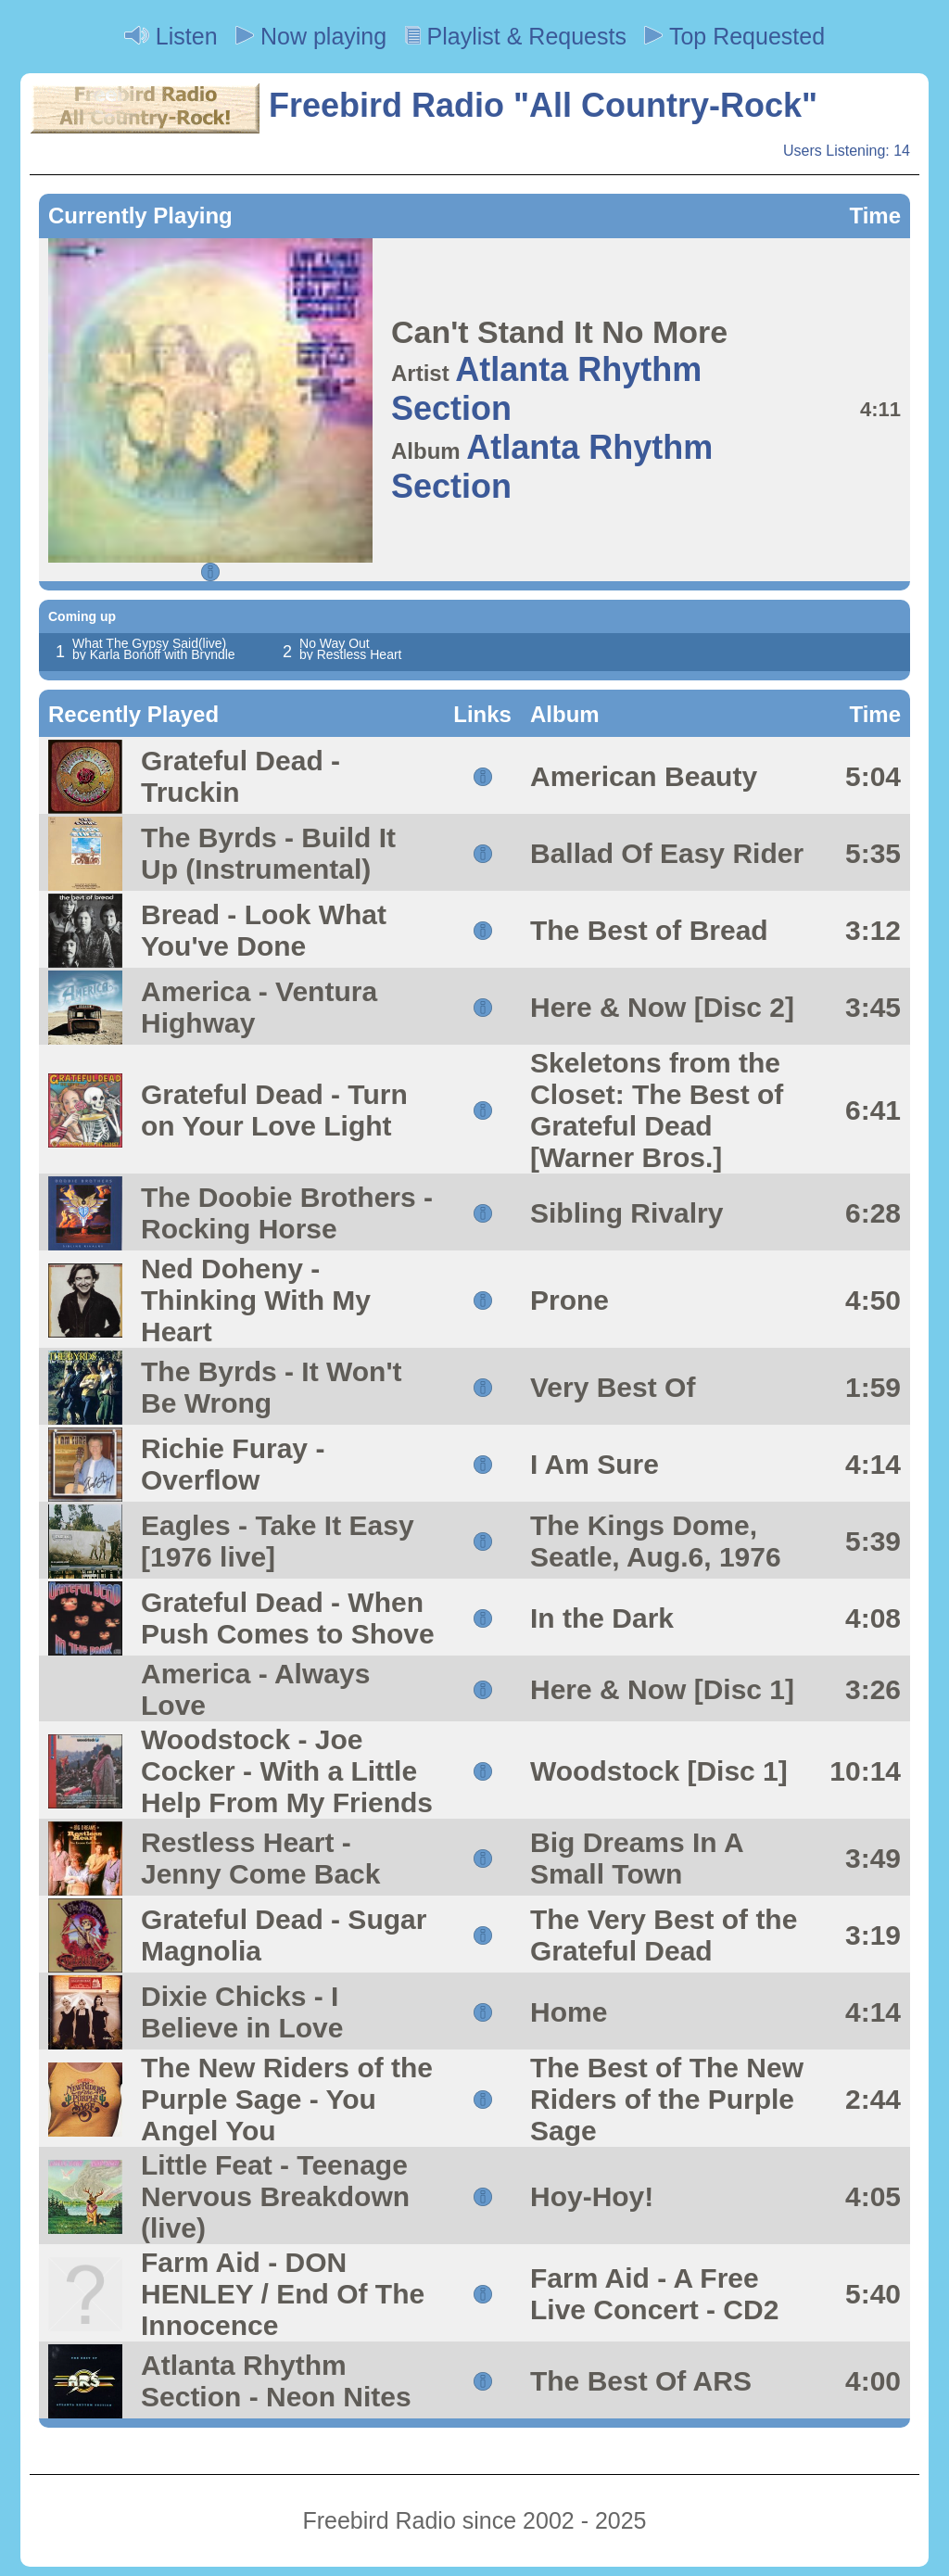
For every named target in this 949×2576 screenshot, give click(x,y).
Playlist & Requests (515, 36)
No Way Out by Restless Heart (350, 649)
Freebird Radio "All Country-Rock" (423, 105)
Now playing (310, 36)
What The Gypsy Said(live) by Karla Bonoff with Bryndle (153, 649)
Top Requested (734, 36)
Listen (171, 36)
